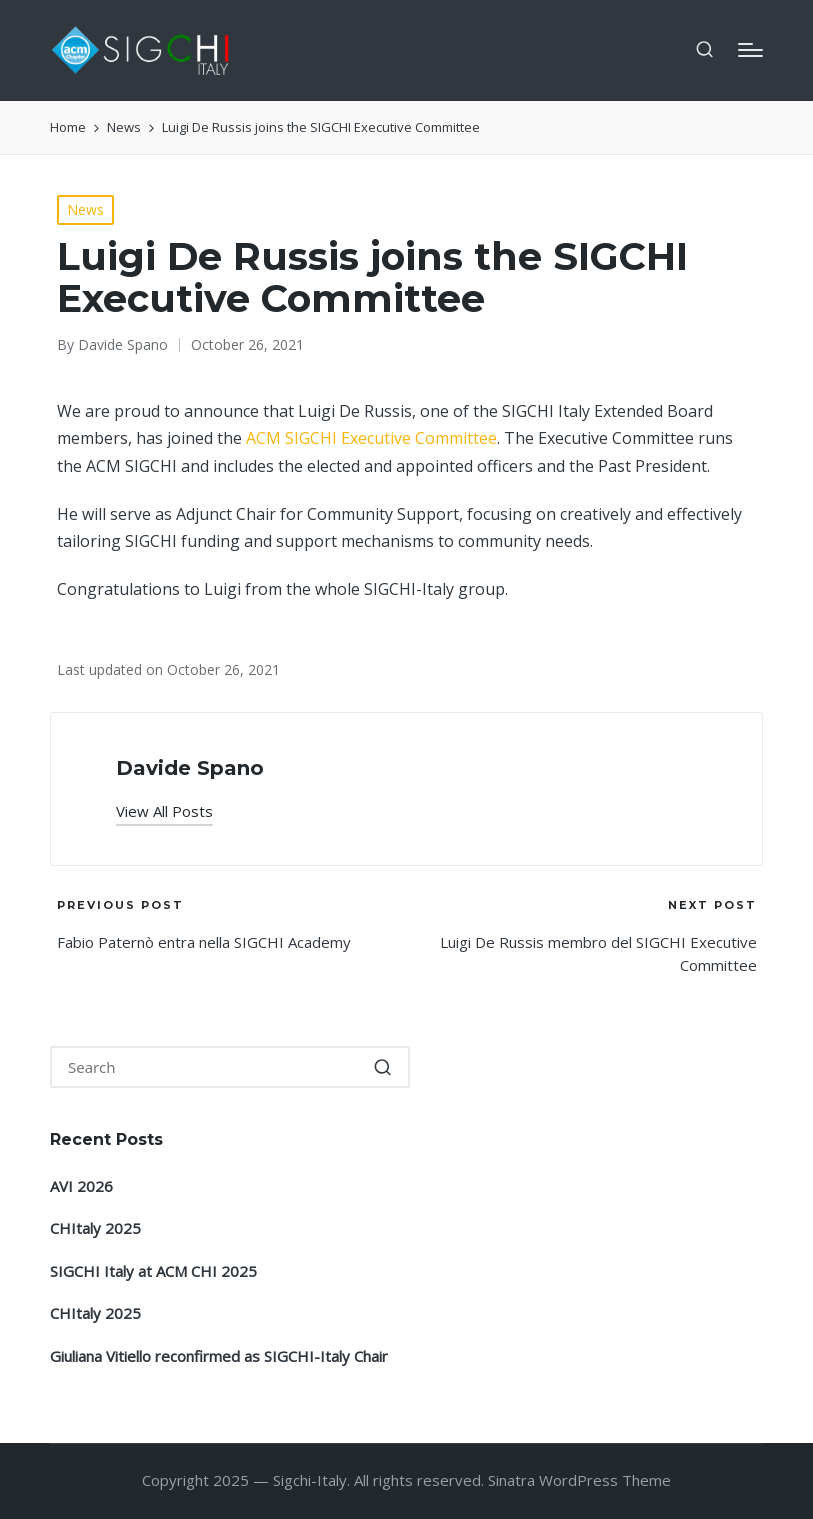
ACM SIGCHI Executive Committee (371, 438)
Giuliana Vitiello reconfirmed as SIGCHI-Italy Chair (219, 1356)
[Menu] (750, 50)
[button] (164, 811)
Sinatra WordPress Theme (579, 1480)
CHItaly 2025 (95, 1228)
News (85, 209)
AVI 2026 (81, 1186)
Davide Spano (190, 768)
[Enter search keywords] (230, 1067)
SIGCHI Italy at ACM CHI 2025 (153, 1271)
